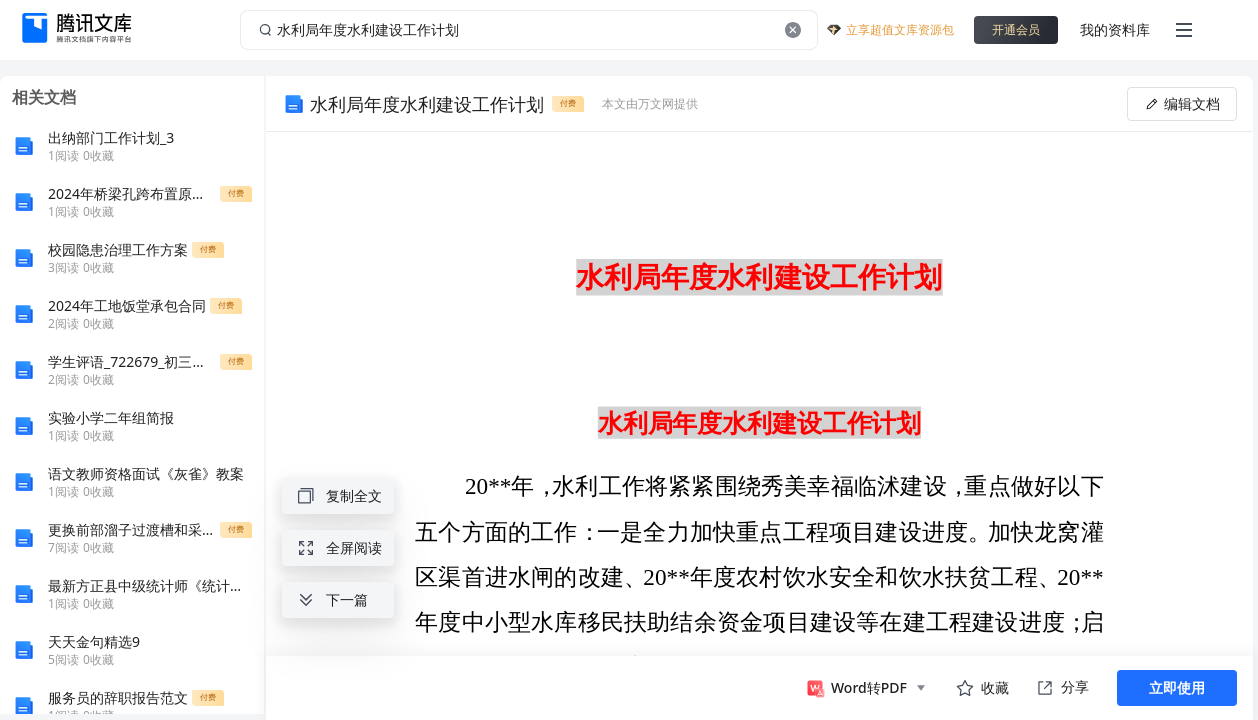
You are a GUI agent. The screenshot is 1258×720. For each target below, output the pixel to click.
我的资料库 (1115, 29)
